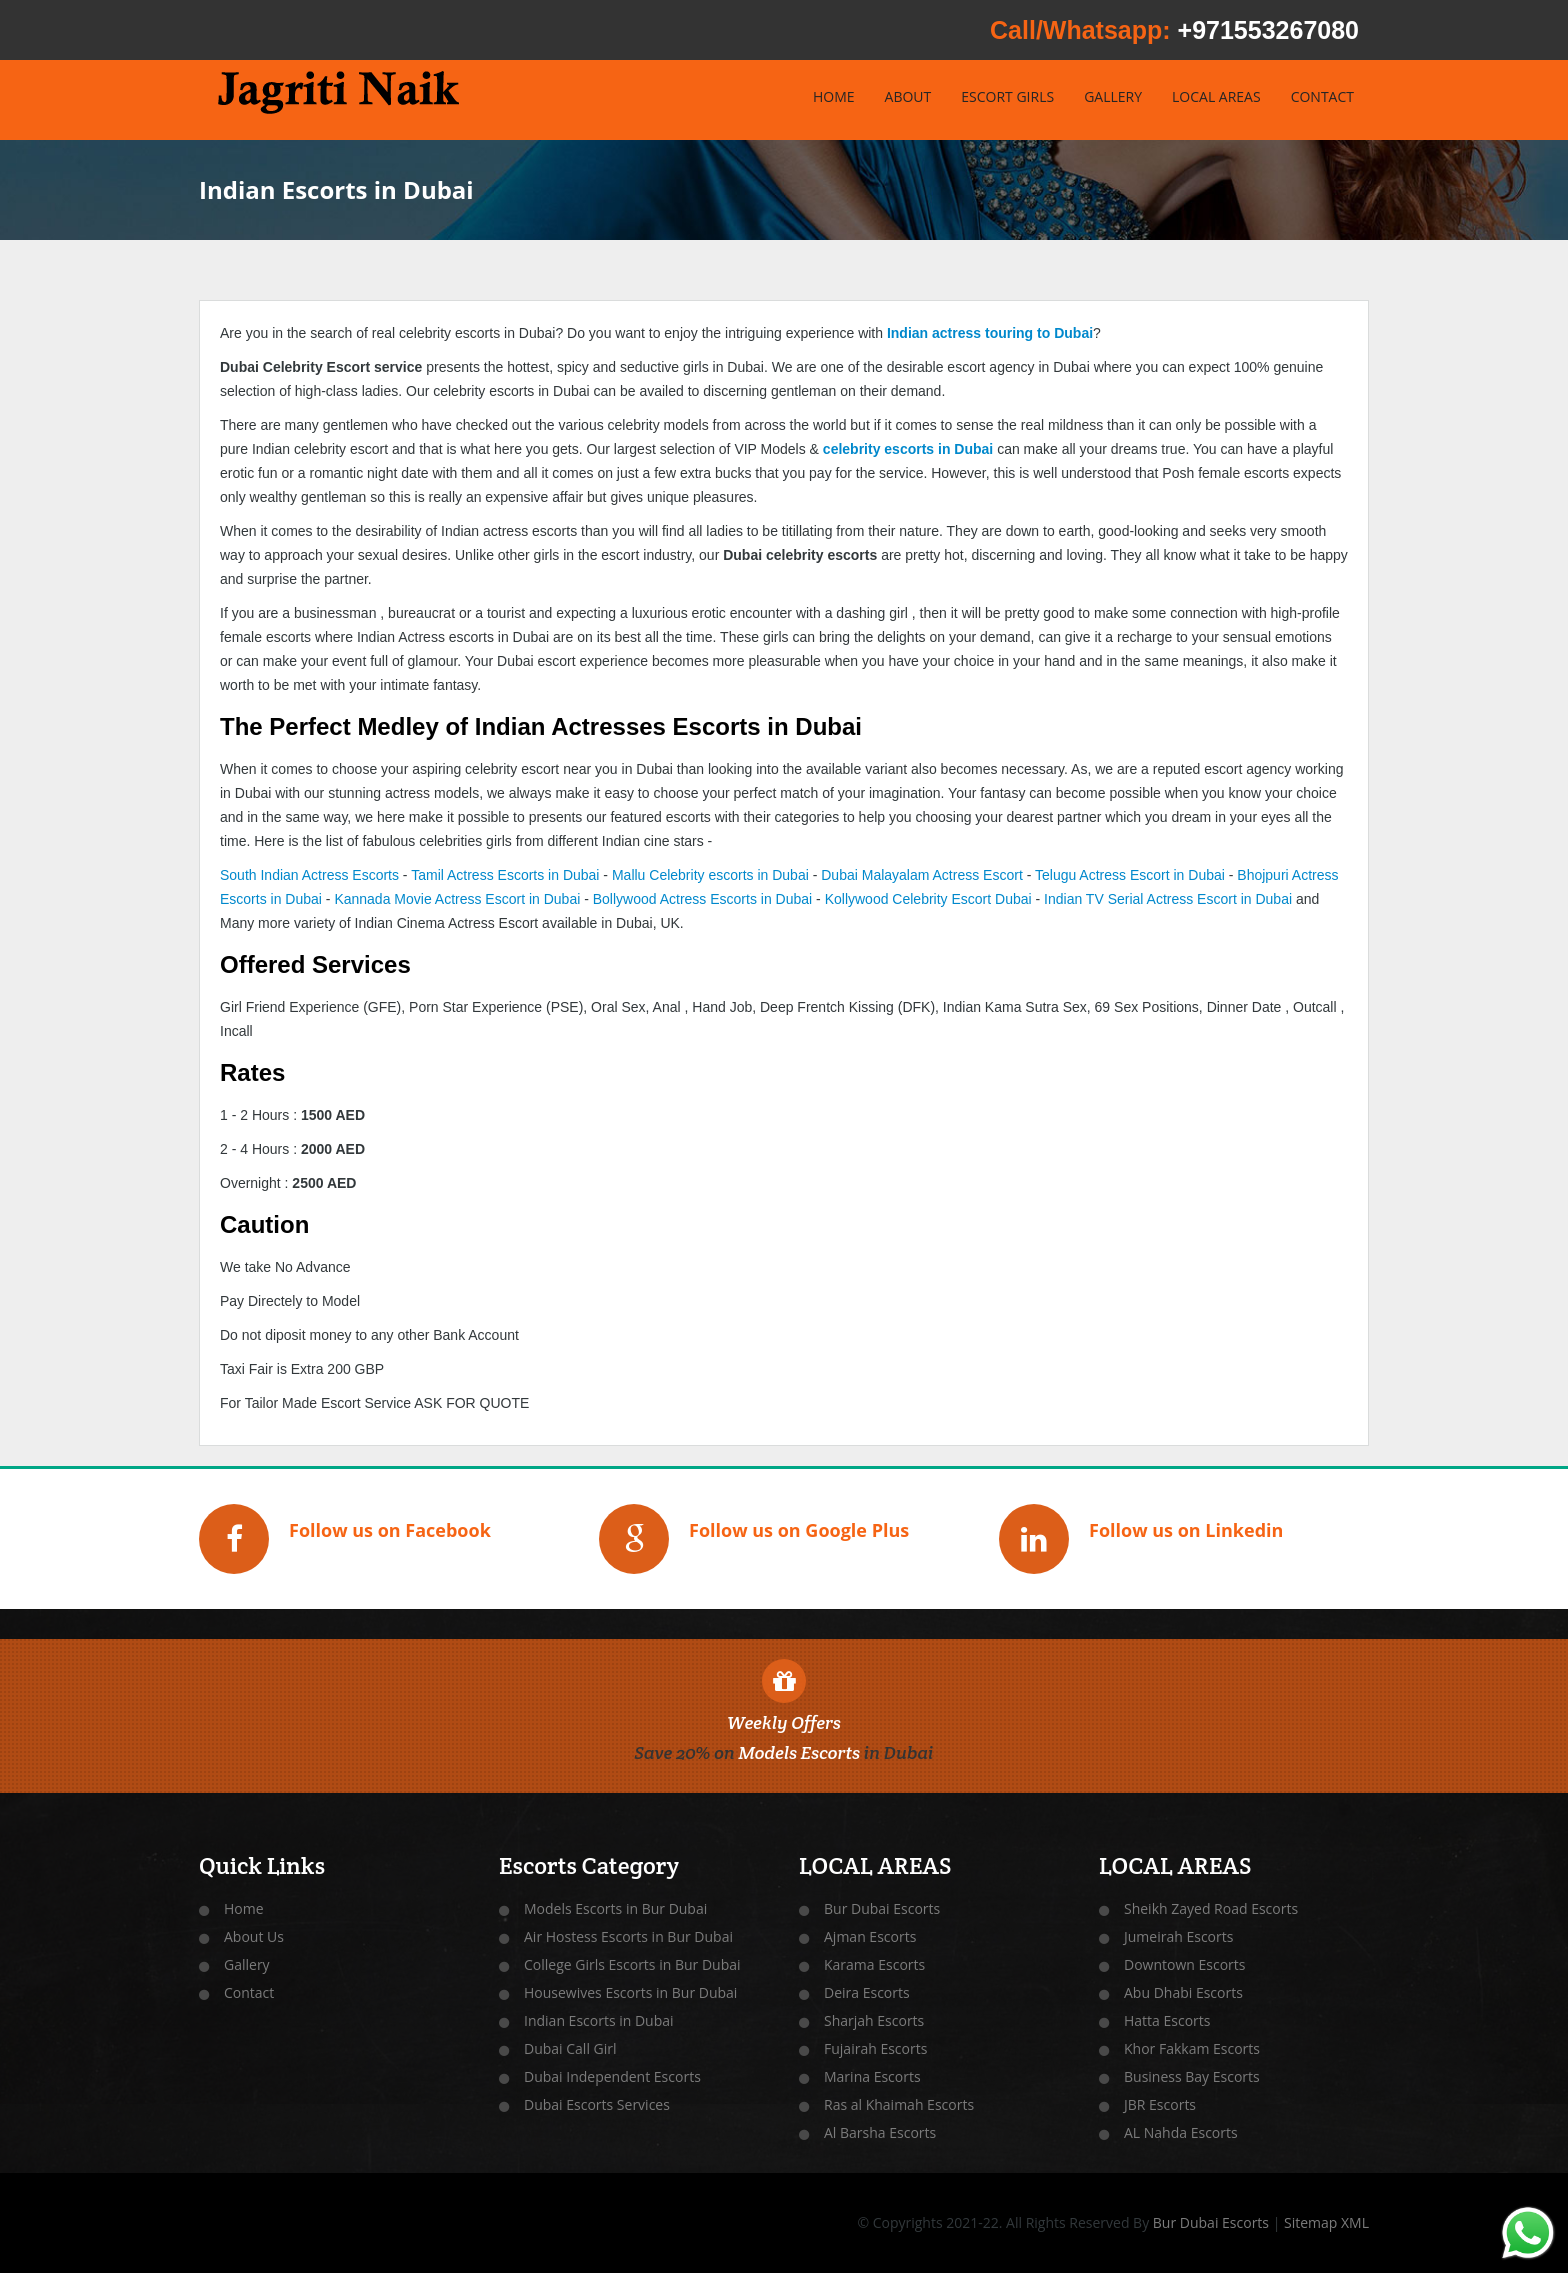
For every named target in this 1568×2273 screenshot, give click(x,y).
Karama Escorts (874, 1964)
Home (244, 1908)
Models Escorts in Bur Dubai (615, 1908)
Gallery (247, 1964)
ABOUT (908, 96)
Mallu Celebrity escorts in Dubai (710, 875)
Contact (249, 1992)
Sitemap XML (1326, 2222)
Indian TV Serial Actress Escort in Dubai (1168, 899)
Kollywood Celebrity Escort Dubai (928, 899)
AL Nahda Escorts (1181, 2132)
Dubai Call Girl (570, 2048)
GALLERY (1113, 96)
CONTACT (1322, 96)
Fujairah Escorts (875, 2048)
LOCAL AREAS (1216, 96)
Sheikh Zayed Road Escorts (1211, 1908)
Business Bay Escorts (1192, 2076)
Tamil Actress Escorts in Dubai (505, 875)
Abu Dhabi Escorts (1183, 1992)
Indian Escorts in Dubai (599, 2020)
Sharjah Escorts (874, 2020)
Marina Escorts (872, 2076)
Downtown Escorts (1184, 1964)
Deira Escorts (867, 1992)
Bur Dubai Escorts (882, 1908)
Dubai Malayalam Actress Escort (922, 875)
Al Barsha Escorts (880, 2132)
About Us (254, 1936)
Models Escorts (799, 1752)
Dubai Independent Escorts (612, 2076)
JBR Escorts (1160, 2104)
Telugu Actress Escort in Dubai (1130, 875)
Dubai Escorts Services (597, 2104)
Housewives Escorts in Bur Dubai (630, 1992)
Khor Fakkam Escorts (1192, 2048)
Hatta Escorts (1167, 2020)
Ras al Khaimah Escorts (899, 2104)
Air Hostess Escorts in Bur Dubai (628, 1936)
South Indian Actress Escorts (309, 875)
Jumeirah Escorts (1178, 1936)
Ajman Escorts (870, 1936)
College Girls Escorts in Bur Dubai (632, 1964)
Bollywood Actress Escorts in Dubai (702, 899)
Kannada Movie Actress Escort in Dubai (457, 899)
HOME (834, 96)
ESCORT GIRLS (1007, 96)
